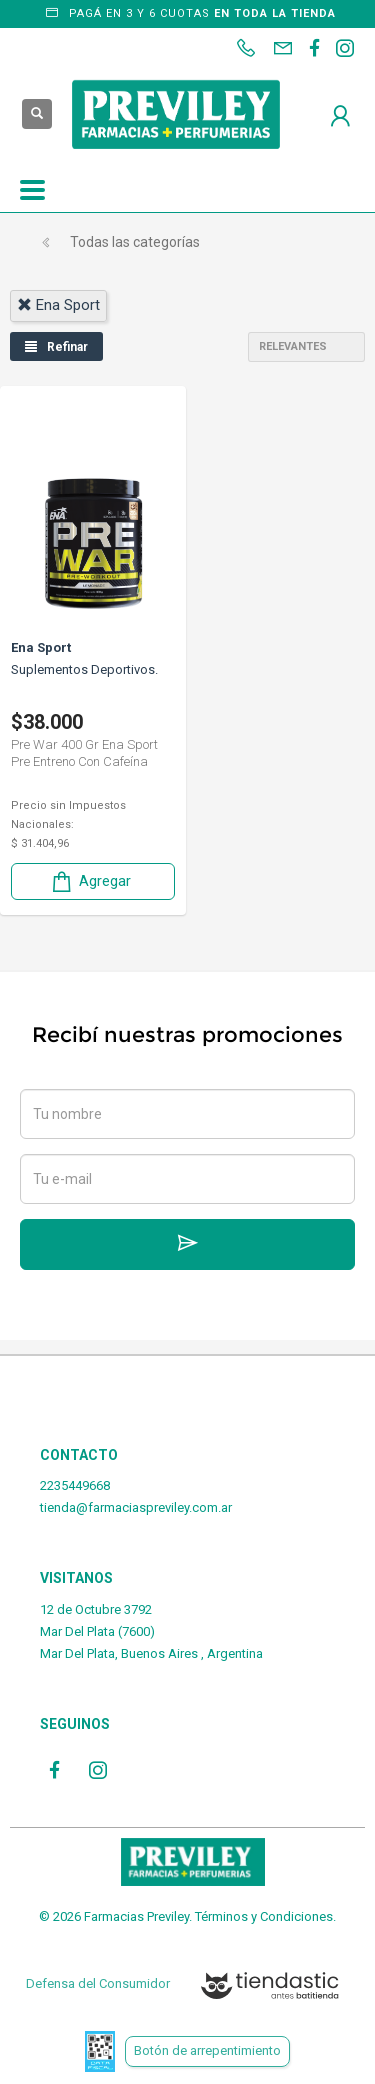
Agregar (90, 881)
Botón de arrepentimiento (207, 2050)
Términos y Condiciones (264, 1916)
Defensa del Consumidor (98, 1983)
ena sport (58, 305)
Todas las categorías (135, 242)
